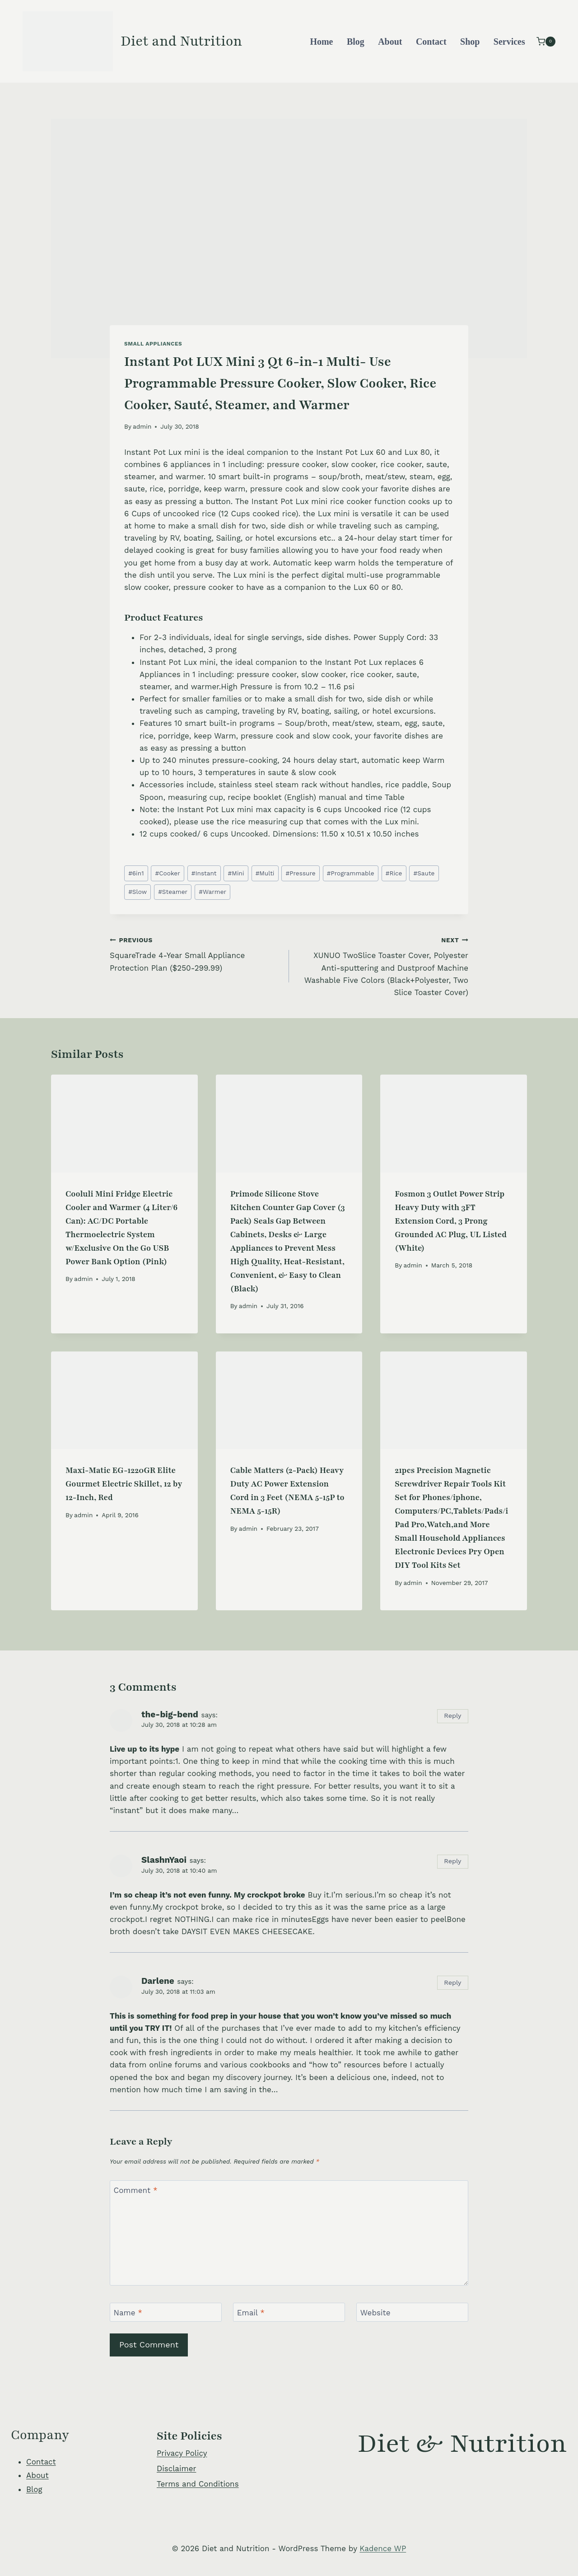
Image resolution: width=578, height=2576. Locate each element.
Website (375, 2312)
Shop (470, 42)
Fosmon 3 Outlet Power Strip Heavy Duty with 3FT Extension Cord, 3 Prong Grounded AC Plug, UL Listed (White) (451, 1220)
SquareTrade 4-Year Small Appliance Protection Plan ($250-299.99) (195, 953)
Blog (355, 42)
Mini (236, 873)
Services (509, 42)
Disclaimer (176, 2468)
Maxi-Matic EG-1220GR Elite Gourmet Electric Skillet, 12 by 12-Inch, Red (123, 1484)
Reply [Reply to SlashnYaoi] (452, 1861)
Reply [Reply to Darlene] (452, 1983)
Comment (136, 2190)
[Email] (289, 2312)
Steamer (172, 891)
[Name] (166, 2312)
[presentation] (124, 1123)
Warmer (212, 891)
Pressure (301, 873)
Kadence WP (382, 2548)
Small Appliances (153, 344)
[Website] (412, 2312)
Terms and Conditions (198, 2483)
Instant (204, 873)
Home (321, 42)
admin (142, 426)
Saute (424, 873)
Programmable (350, 873)
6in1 (136, 873)
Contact (431, 42)
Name (128, 2312)
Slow (137, 891)
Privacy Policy (182, 2453)
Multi (265, 873)
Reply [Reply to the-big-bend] (452, 1716)
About (390, 42)
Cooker (167, 873)
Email (251, 2312)
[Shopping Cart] (545, 41)
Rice (394, 873)
